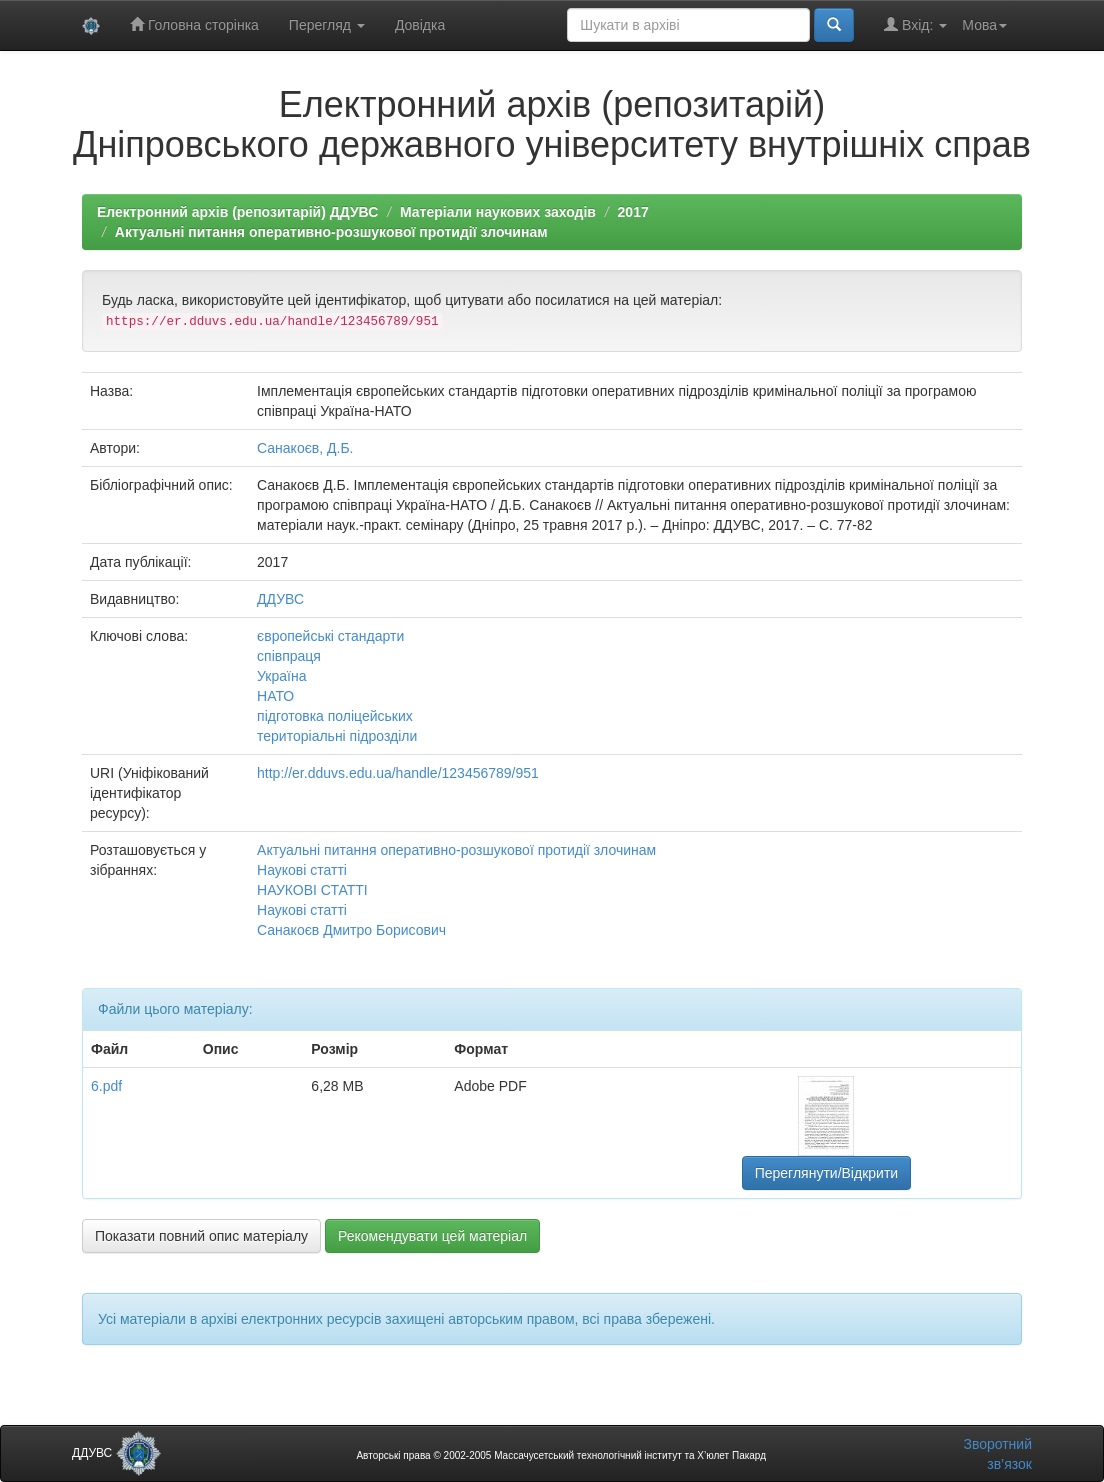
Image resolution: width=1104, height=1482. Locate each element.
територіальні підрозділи (337, 736)
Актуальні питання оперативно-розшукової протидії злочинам (331, 232)
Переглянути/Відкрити (826, 1173)
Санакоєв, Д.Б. (305, 448)
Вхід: (915, 24)
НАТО (275, 696)
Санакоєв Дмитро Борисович (351, 930)
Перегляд (327, 25)
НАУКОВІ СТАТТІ (312, 890)
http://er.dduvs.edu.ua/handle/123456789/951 (398, 773)
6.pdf (106, 1086)
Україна (281, 676)
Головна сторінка (194, 24)
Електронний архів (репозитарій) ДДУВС (237, 212)
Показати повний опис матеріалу (201, 1236)
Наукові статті (302, 870)
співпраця (289, 656)
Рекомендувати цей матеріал (432, 1236)
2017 (633, 212)
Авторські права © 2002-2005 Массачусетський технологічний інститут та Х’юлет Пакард (561, 1455)
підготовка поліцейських (335, 716)
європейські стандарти (330, 636)
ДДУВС (280, 599)
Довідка (420, 25)
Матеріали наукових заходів (498, 212)
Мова (984, 25)
